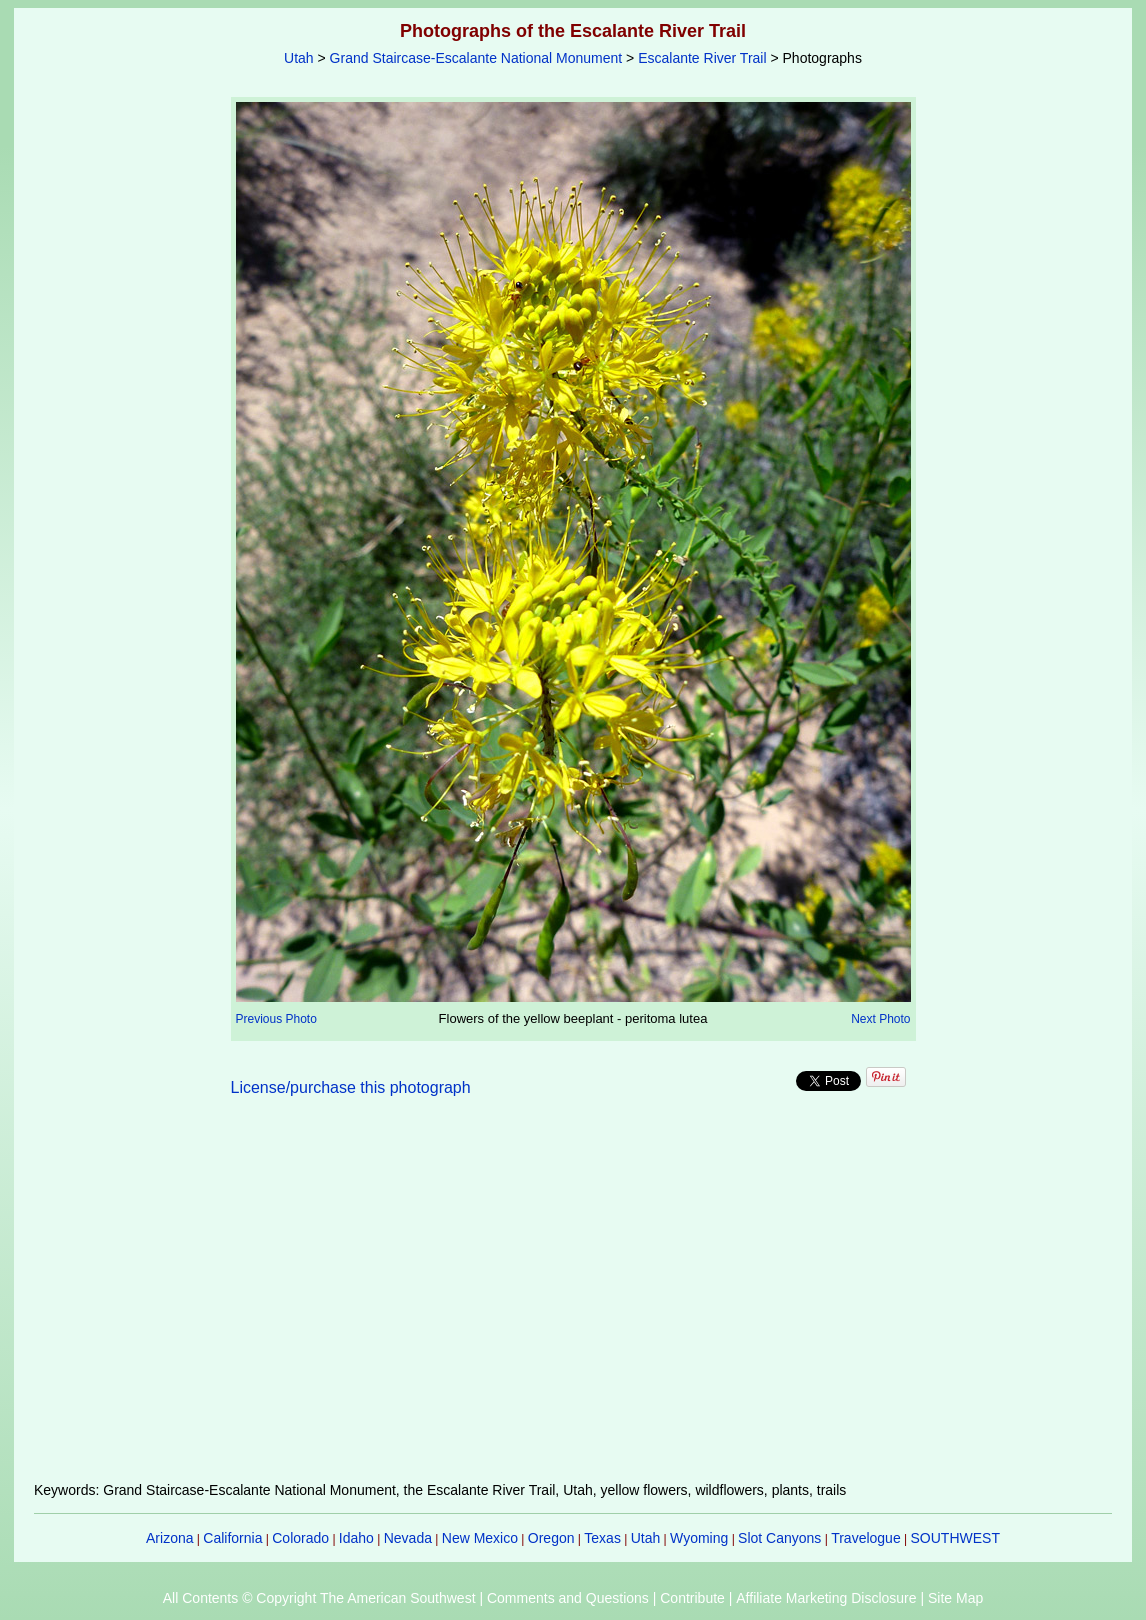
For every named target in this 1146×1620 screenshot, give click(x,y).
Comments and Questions (568, 1598)
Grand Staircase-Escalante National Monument (476, 58)
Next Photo (880, 1019)
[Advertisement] (573, 1301)
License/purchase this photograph (351, 1087)
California (232, 1538)
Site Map (955, 1598)
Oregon (551, 1538)
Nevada (408, 1538)
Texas (602, 1538)
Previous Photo (276, 1019)
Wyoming (699, 1538)
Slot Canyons (779, 1538)
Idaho (356, 1538)
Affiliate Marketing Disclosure (826, 1598)
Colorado (300, 1538)
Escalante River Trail (702, 58)
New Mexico (480, 1538)
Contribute (692, 1598)
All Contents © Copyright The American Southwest (319, 1598)
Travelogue (866, 1538)
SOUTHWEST (955, 1538)
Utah (299, 58)
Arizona (169, 1538)
